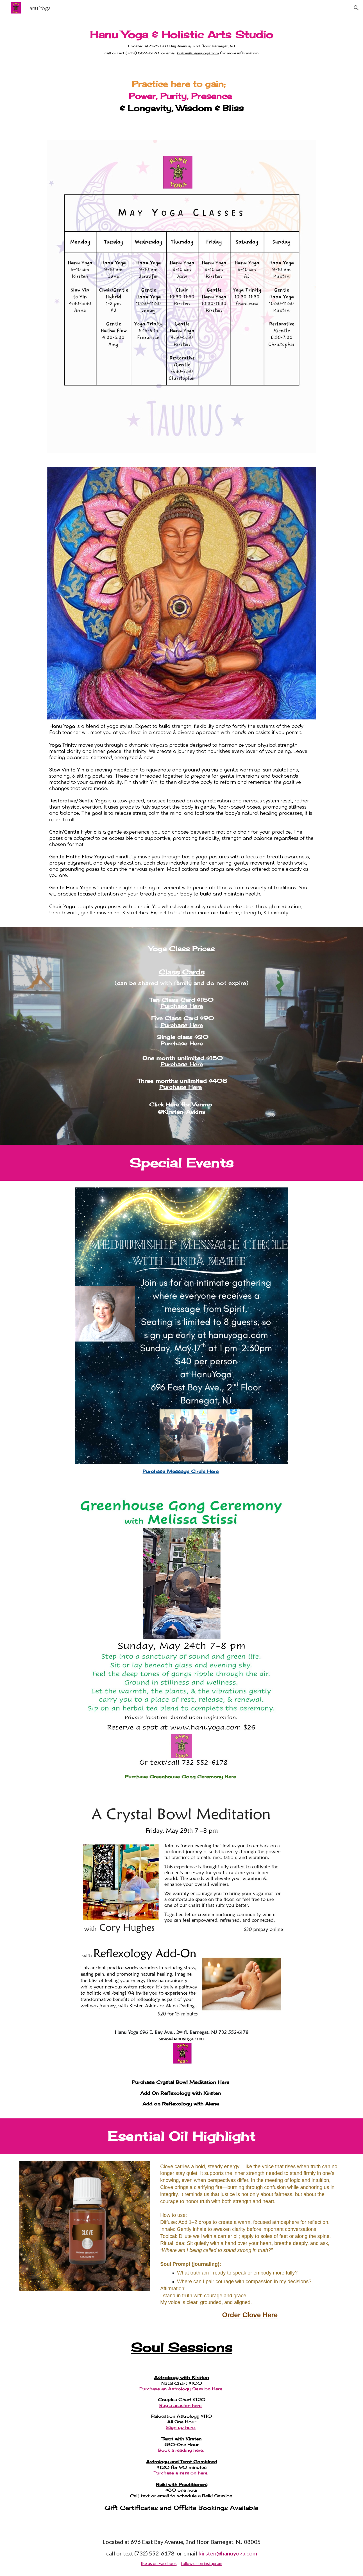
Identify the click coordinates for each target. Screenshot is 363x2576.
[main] (181, 42)
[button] (356, 8)
